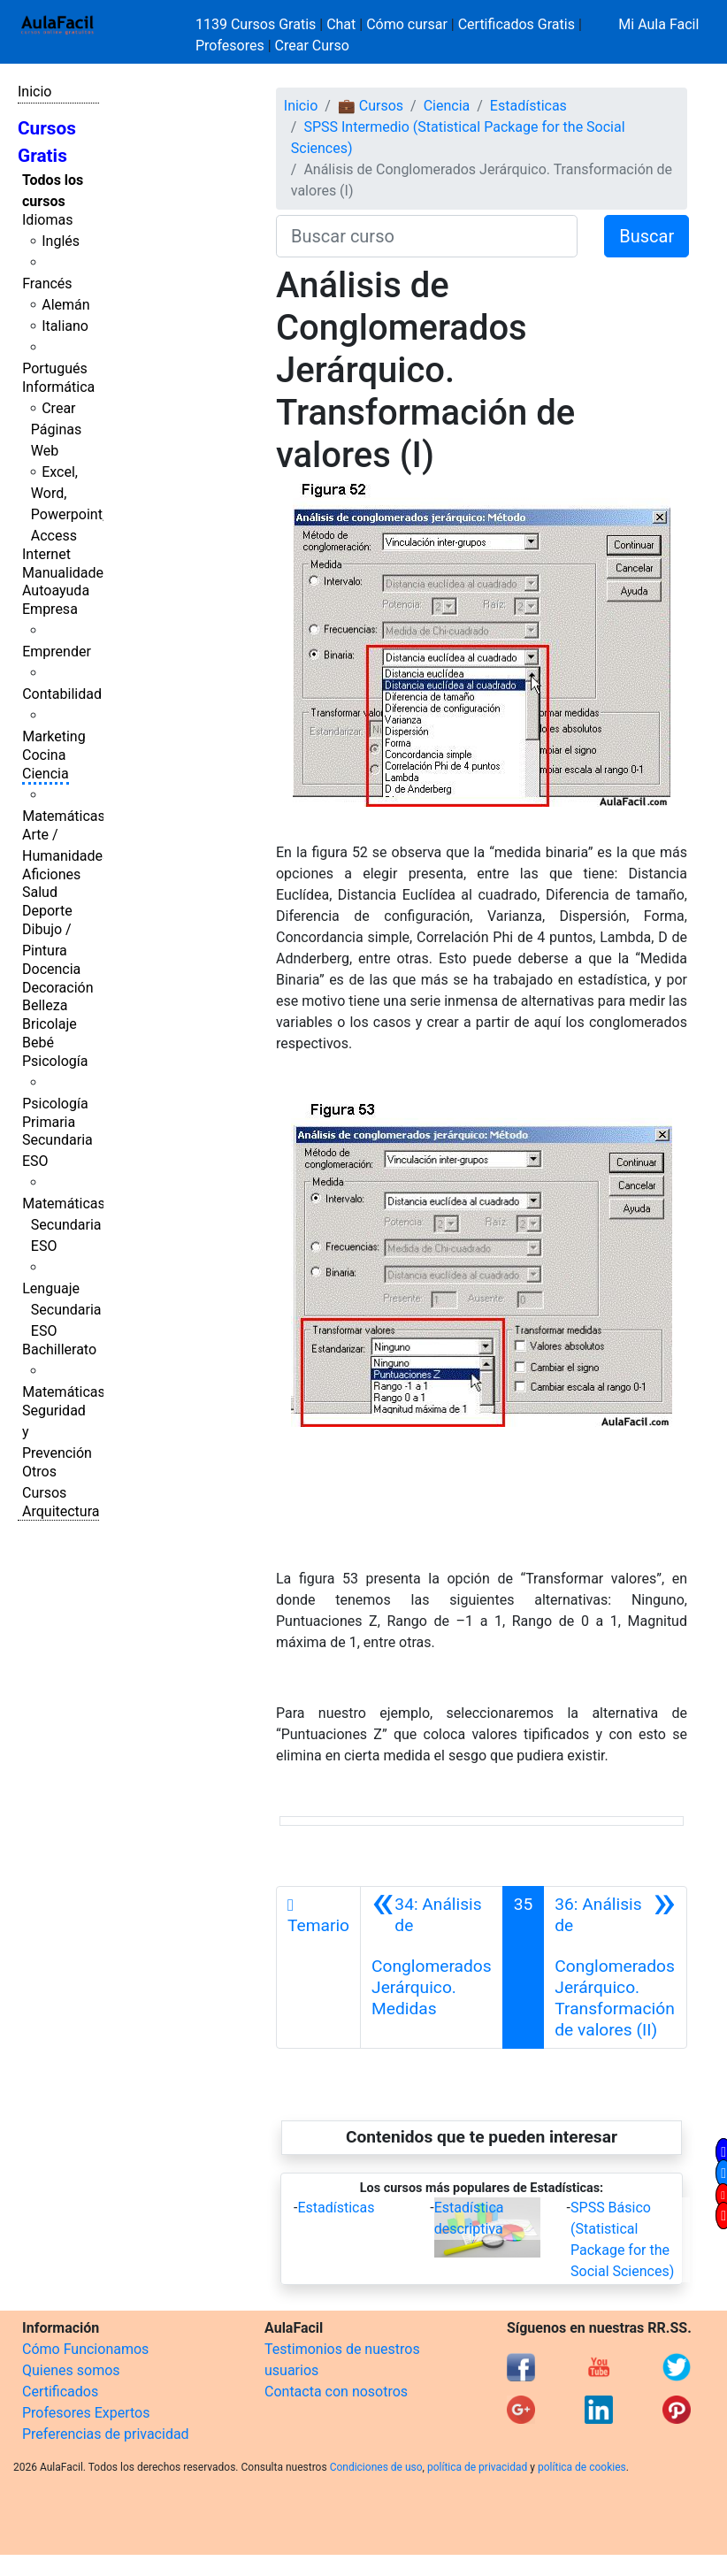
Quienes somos (71, 2370)
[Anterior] (431, 1967)
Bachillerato (59, 1349)
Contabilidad (62, 694)
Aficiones (51, 874)
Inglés (61, 241)
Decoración (58, 987)
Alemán (65, 304)
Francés (47, 283)
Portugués (55, 368)
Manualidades (66, 572)
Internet (46, 554)
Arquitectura (60, 1511)
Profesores (229, 45)
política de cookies (582, 2467)
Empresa (50, 609)
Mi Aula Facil (658, 24)
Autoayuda (55, 590)
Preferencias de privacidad (105, 2434)
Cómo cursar (407, 24)
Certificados (60, 2391)
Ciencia (45, 773)
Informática (58, 387)
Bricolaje (49, 1024)
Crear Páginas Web (56, 429)
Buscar (646, 236)
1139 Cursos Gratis (257, 24)
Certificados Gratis (516, 24)
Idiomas (47, 219)
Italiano (65, 326)
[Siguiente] (615, 1967)
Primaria (48, 1122)
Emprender (56, 651)
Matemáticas (63, 816)
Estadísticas (528, 105)
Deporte (47, 910)
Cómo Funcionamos (85, 2349)
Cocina (43, 755)
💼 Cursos (370, 105)
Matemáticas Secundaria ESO (63, 1224)
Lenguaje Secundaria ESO (61, 1309)
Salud (39, 892)
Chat (341, 24)
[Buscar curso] (427, 236)
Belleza (44, 1005)
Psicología (55, 1061)
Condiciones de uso (376, 2467)
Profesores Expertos (85, 2412)
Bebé (38, 1042)
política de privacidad (477, 2467)
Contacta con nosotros (336, 2391)
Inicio (34, 91)
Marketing (53, 736)
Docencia (51, 969)
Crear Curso (312, 45)
